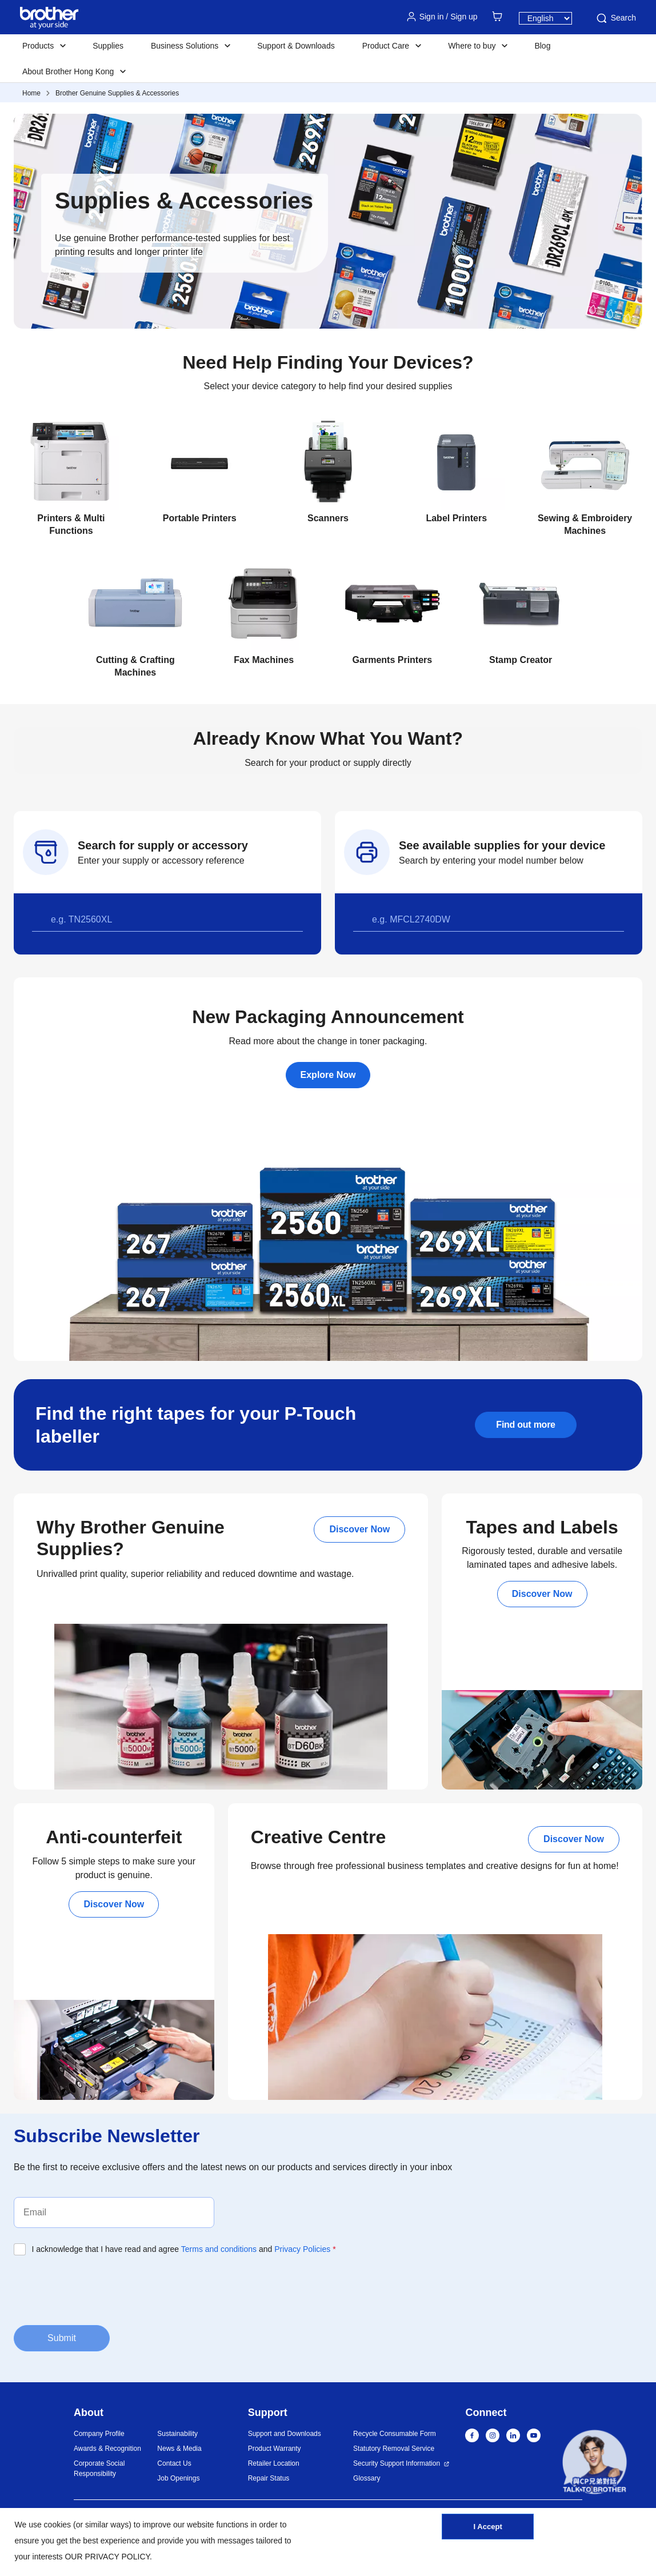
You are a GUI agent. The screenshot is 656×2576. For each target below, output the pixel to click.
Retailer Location (273, 2463)
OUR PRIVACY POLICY (107, 2556)
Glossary (366, 2478)
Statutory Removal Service (393, 2449)
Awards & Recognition (107, 2449)
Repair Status (269, 2478)
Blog (542, 45)
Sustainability (177, 2434)
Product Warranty (274, 2449)
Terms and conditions (219, 2249)
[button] (594, 2464)
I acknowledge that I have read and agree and (184, 2249)
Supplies (108, 45)
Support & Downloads (295, 45)
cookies (57, 2524)
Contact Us (174, 2463)
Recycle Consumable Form (394, 2434)
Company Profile (99, 2434)
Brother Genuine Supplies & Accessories (117, 93)
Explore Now (328, 1075)
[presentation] (100, 2289)
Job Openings (178, 2478)
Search (615, 18)
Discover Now (359, 1529)
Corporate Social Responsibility (99, 2468)
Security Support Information (396, 2463)
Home (31, 93)
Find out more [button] (525, 1424)
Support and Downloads (284, 2434)
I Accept (488, 2532)
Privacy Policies (302, 2249)
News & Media (179, 2449)
